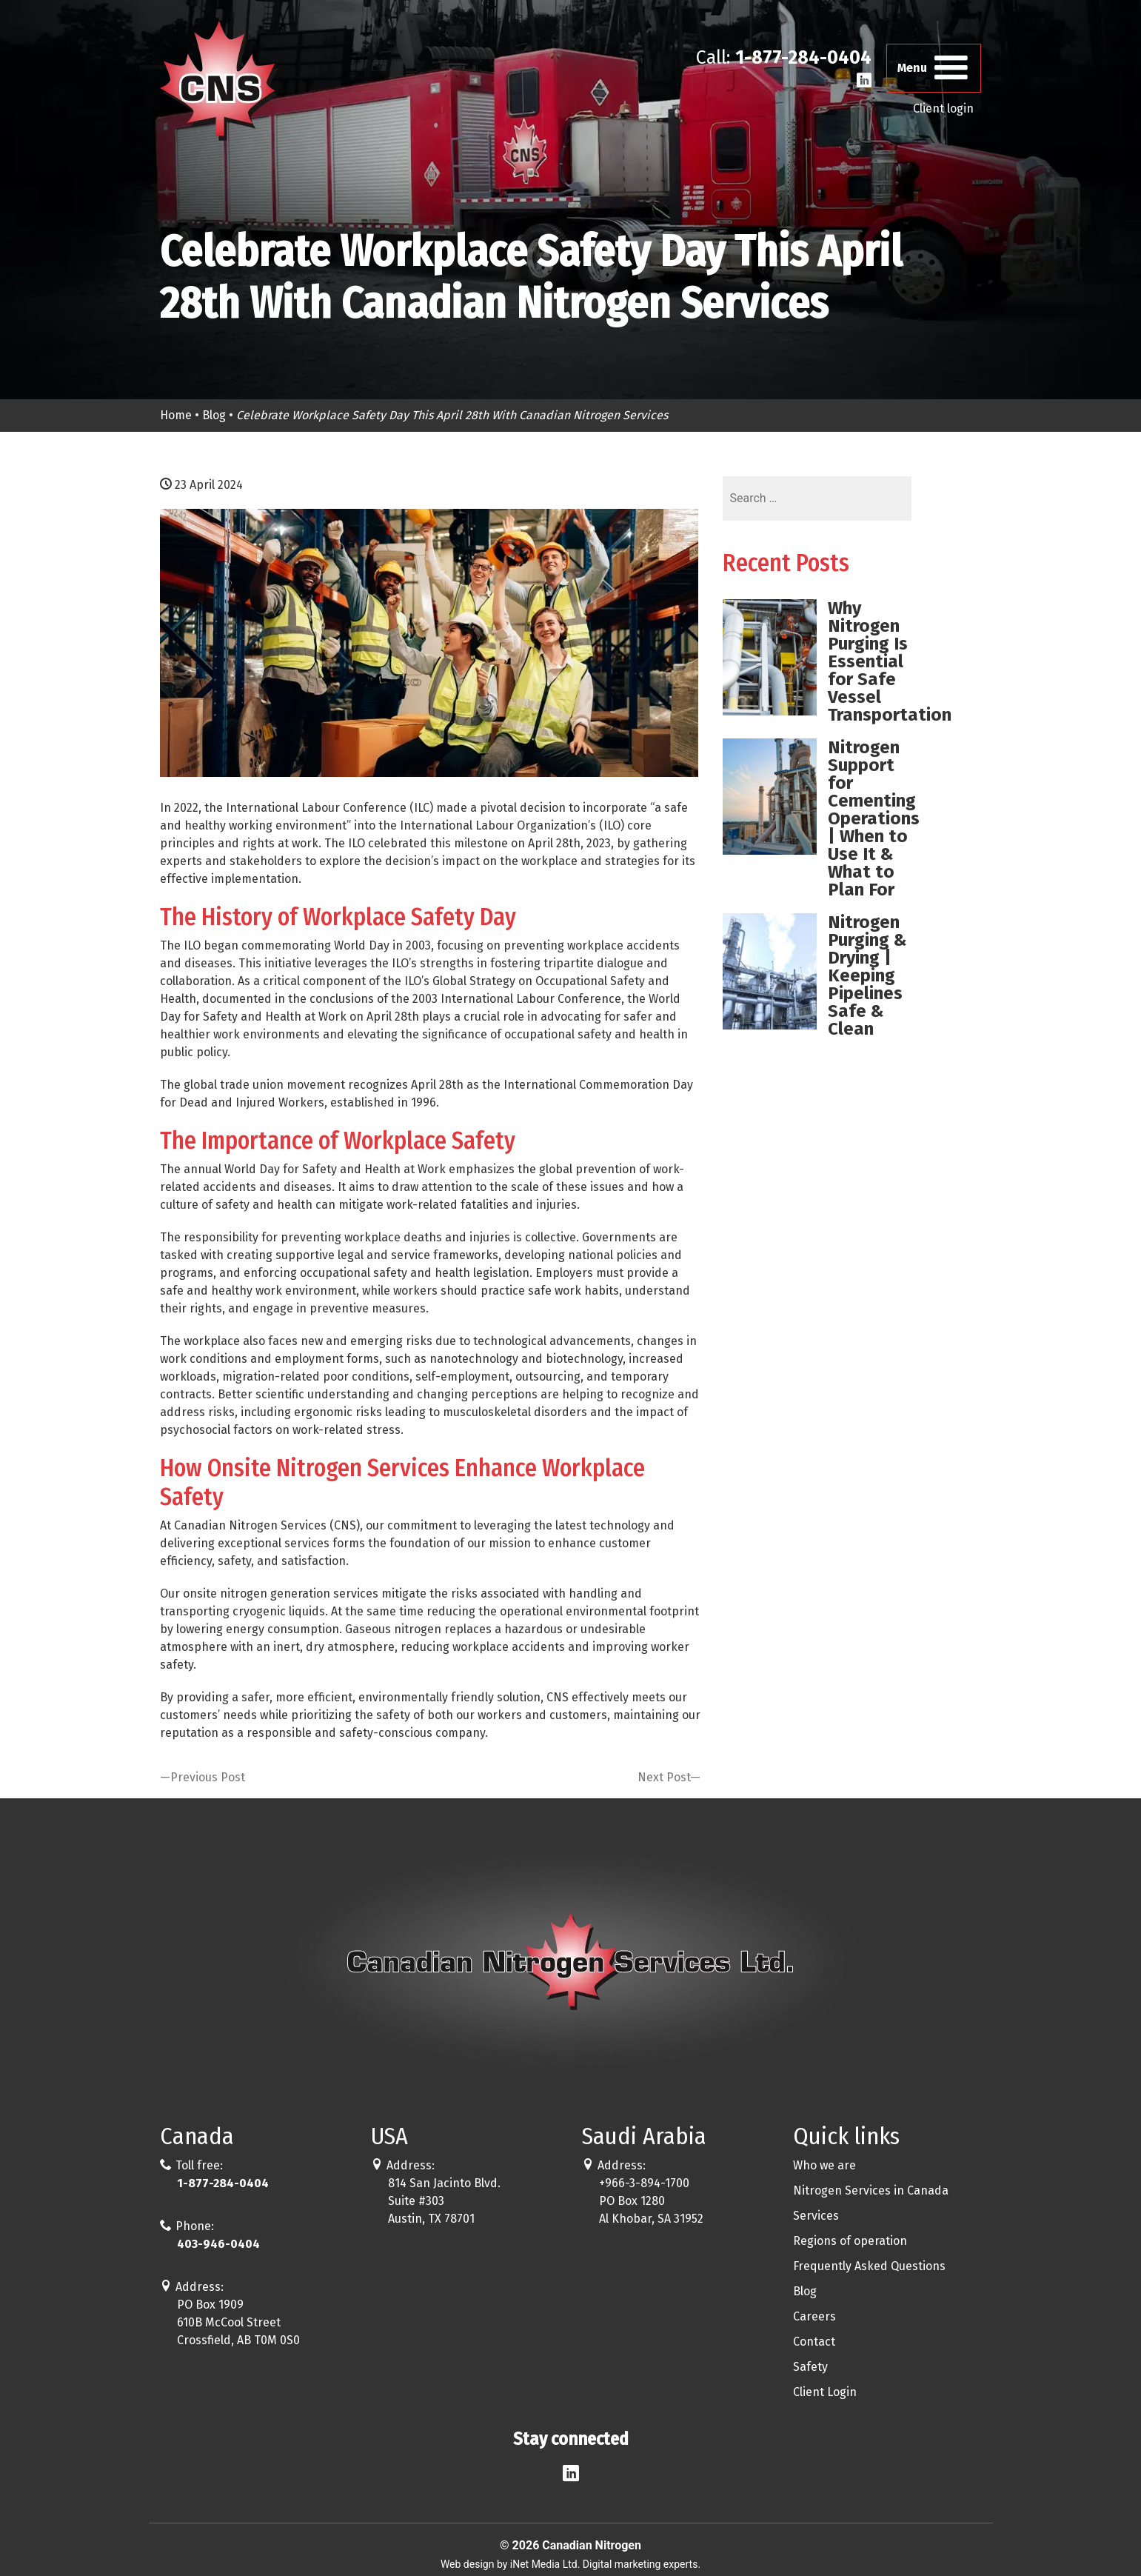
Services (816, 2216)
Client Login (825, 2392)
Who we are (824, 2165)
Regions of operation (850, 2241)
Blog (214, 415)
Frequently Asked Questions (869, 2266)
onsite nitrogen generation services (280, 1593)
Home (176, 415)
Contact (814, 2342)
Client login (943, 110)
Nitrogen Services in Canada (870, 2190)
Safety (810, 2367)
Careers (814, 2316)
